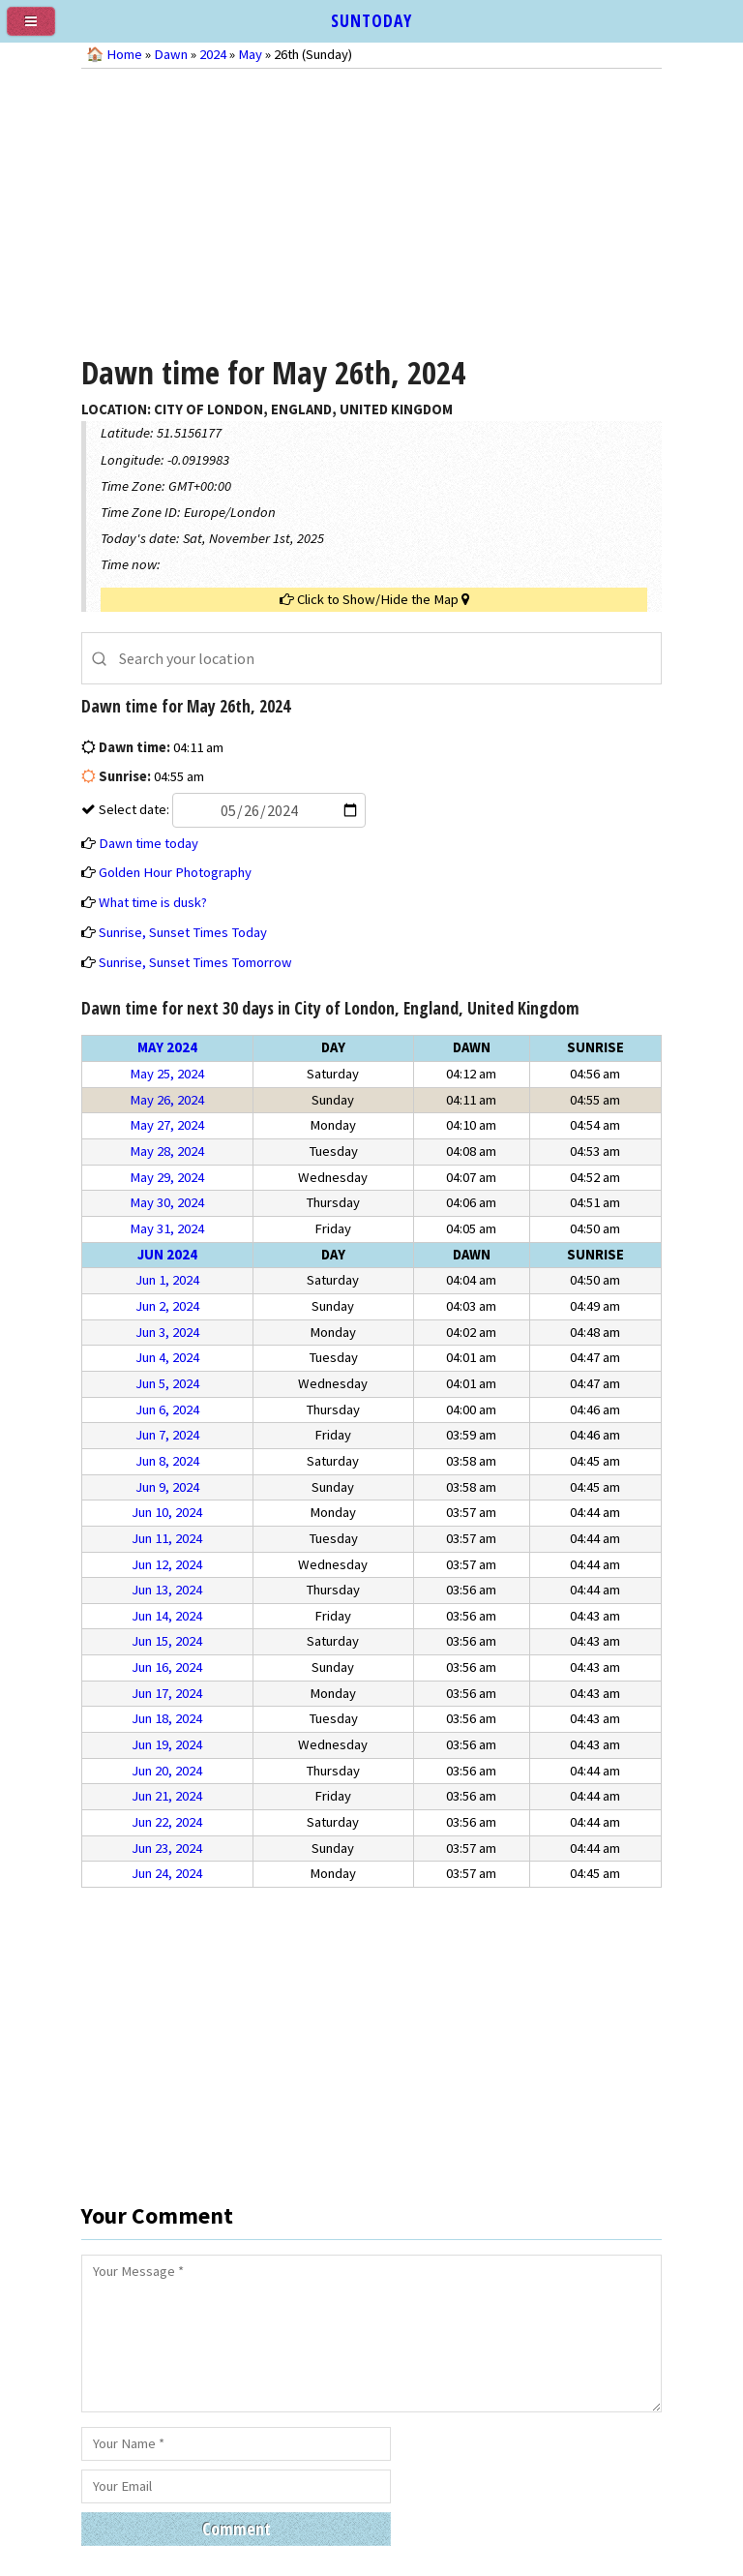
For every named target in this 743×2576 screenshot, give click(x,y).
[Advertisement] (371, 209)
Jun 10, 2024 (167, 1512)
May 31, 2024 (167, 1228)
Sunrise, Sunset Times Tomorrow (195, 962)
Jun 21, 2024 (167, 1795)
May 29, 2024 (167, 1177)
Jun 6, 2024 (167, 1409)
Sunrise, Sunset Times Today (183, 932)
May (250, 54)
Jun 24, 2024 (167, 1873)
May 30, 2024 (167, 1202)
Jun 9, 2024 (167, 1487)
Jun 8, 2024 (167, 1461)
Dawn (171, 54)
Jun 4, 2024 (167, 1357)
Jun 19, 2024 (167, 1744)
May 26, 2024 (167, 1099)
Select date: (231, 809)
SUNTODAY (371, 20)
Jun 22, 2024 (167, 1822)
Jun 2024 (167, 1254)
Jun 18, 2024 (167, 1718)
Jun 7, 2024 (167, 1434)
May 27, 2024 (167, 1125)
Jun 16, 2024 (167, 1667)
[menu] (38, 29)
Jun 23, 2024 (167, 1848)
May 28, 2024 (167, 1151)
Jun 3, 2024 (167, 1332)
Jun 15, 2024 (167, 1641)
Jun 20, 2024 (167, 1770)
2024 (212, 54)
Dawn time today (148, 843)
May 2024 (167, 1047)
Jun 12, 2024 (167, 1564)
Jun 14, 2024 (167, 1615)
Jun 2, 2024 (167, 1306)
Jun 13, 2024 (167, 1589)
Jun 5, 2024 (167, 1383)
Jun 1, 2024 (167, 1279)
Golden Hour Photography (175, 872)
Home (124, 54)
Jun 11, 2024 (167, 1538)
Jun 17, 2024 (167, 1693)
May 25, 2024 (167, 1073)
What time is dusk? (153, 902)
